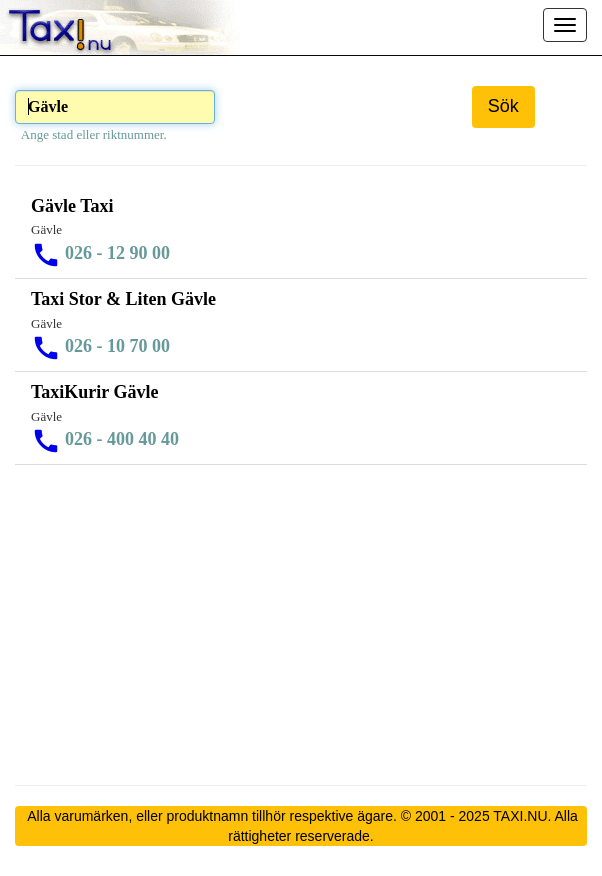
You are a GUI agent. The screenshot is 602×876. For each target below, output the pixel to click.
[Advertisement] (301, 625)
